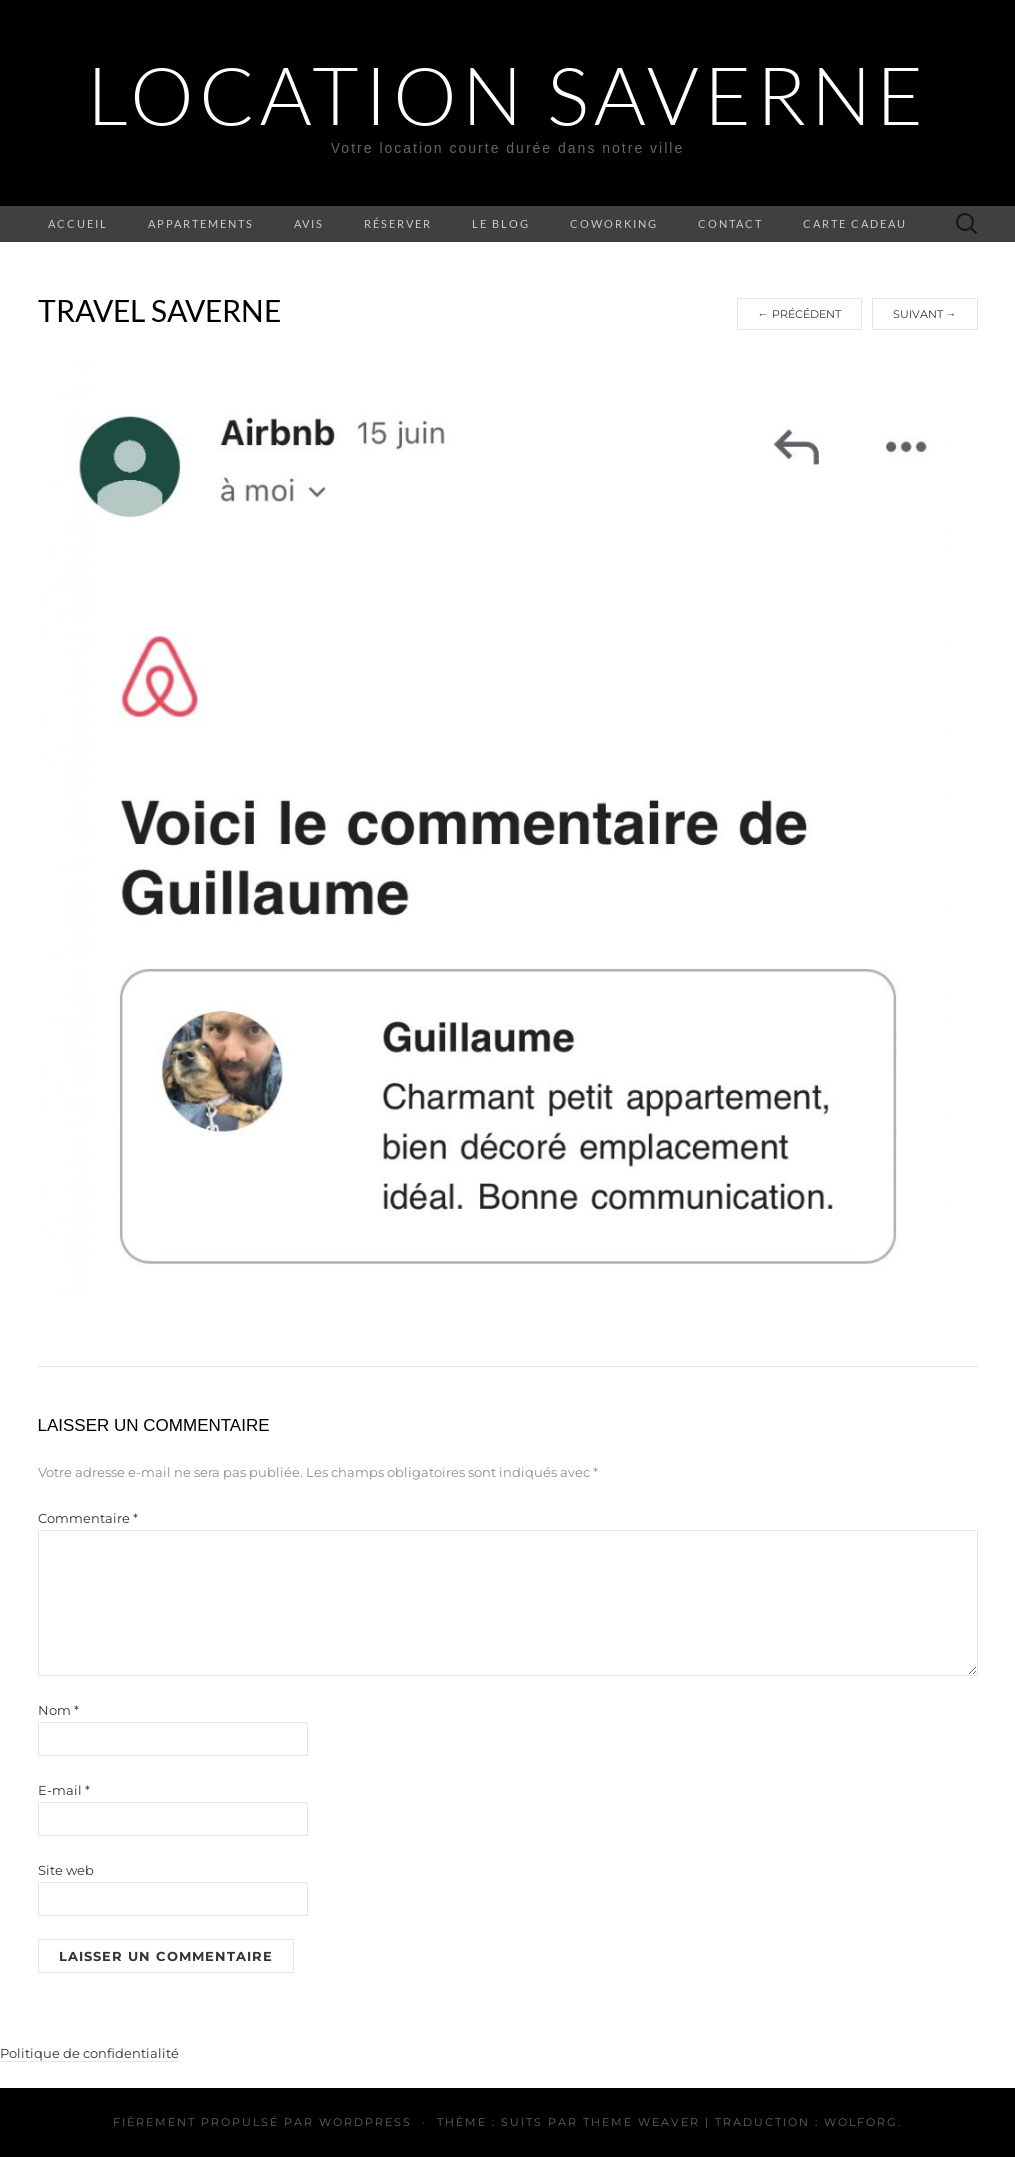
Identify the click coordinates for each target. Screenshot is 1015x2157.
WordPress (365, 2122)
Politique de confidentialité (89, 2053)
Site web (66, 1870)
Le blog (501, 223)
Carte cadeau (855, 223)
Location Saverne (507, 94)
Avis (309, 223)
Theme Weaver (641, 2122)
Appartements (201, 223)
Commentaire (88, 1518)
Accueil (78, 223)
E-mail (64, 1790)
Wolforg (861, 2122)
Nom (58, 1710)
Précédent (799, 314)
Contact (730, 223)
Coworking (614, 223)
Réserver (398, 223)
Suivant (925, 314)
